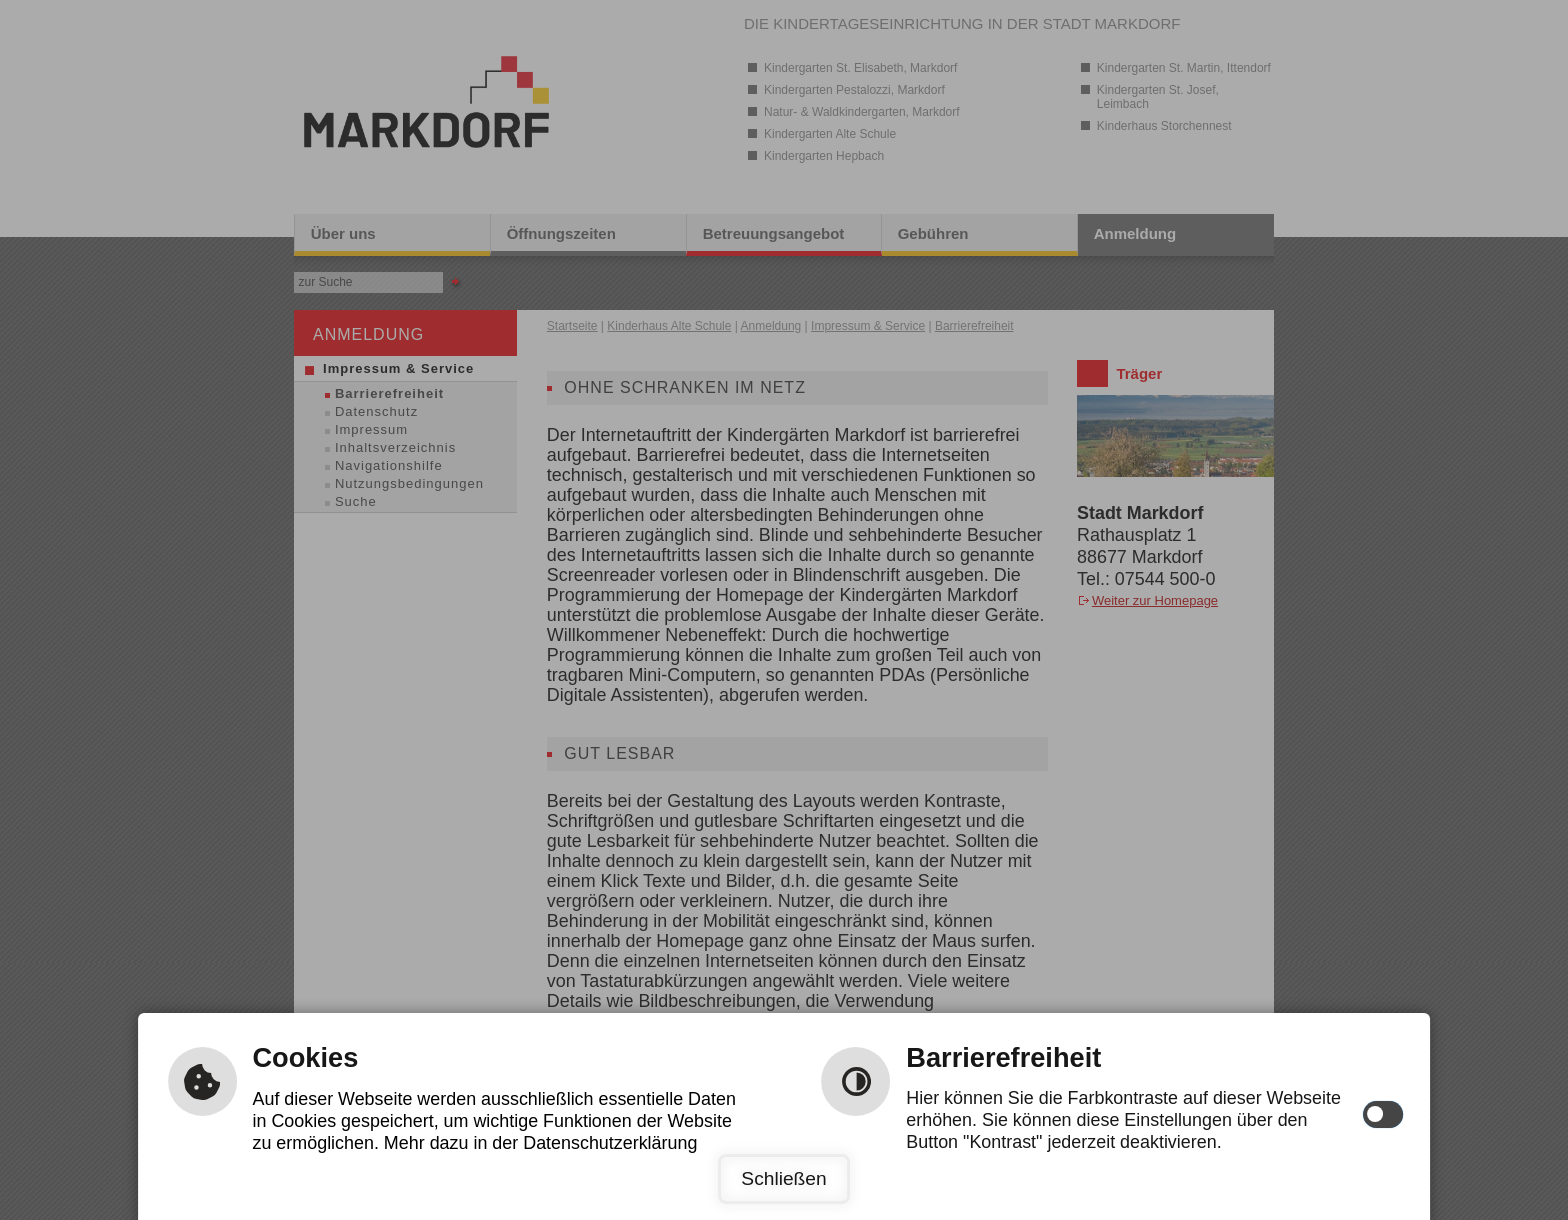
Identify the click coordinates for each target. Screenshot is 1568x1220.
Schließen (783, 1178)
